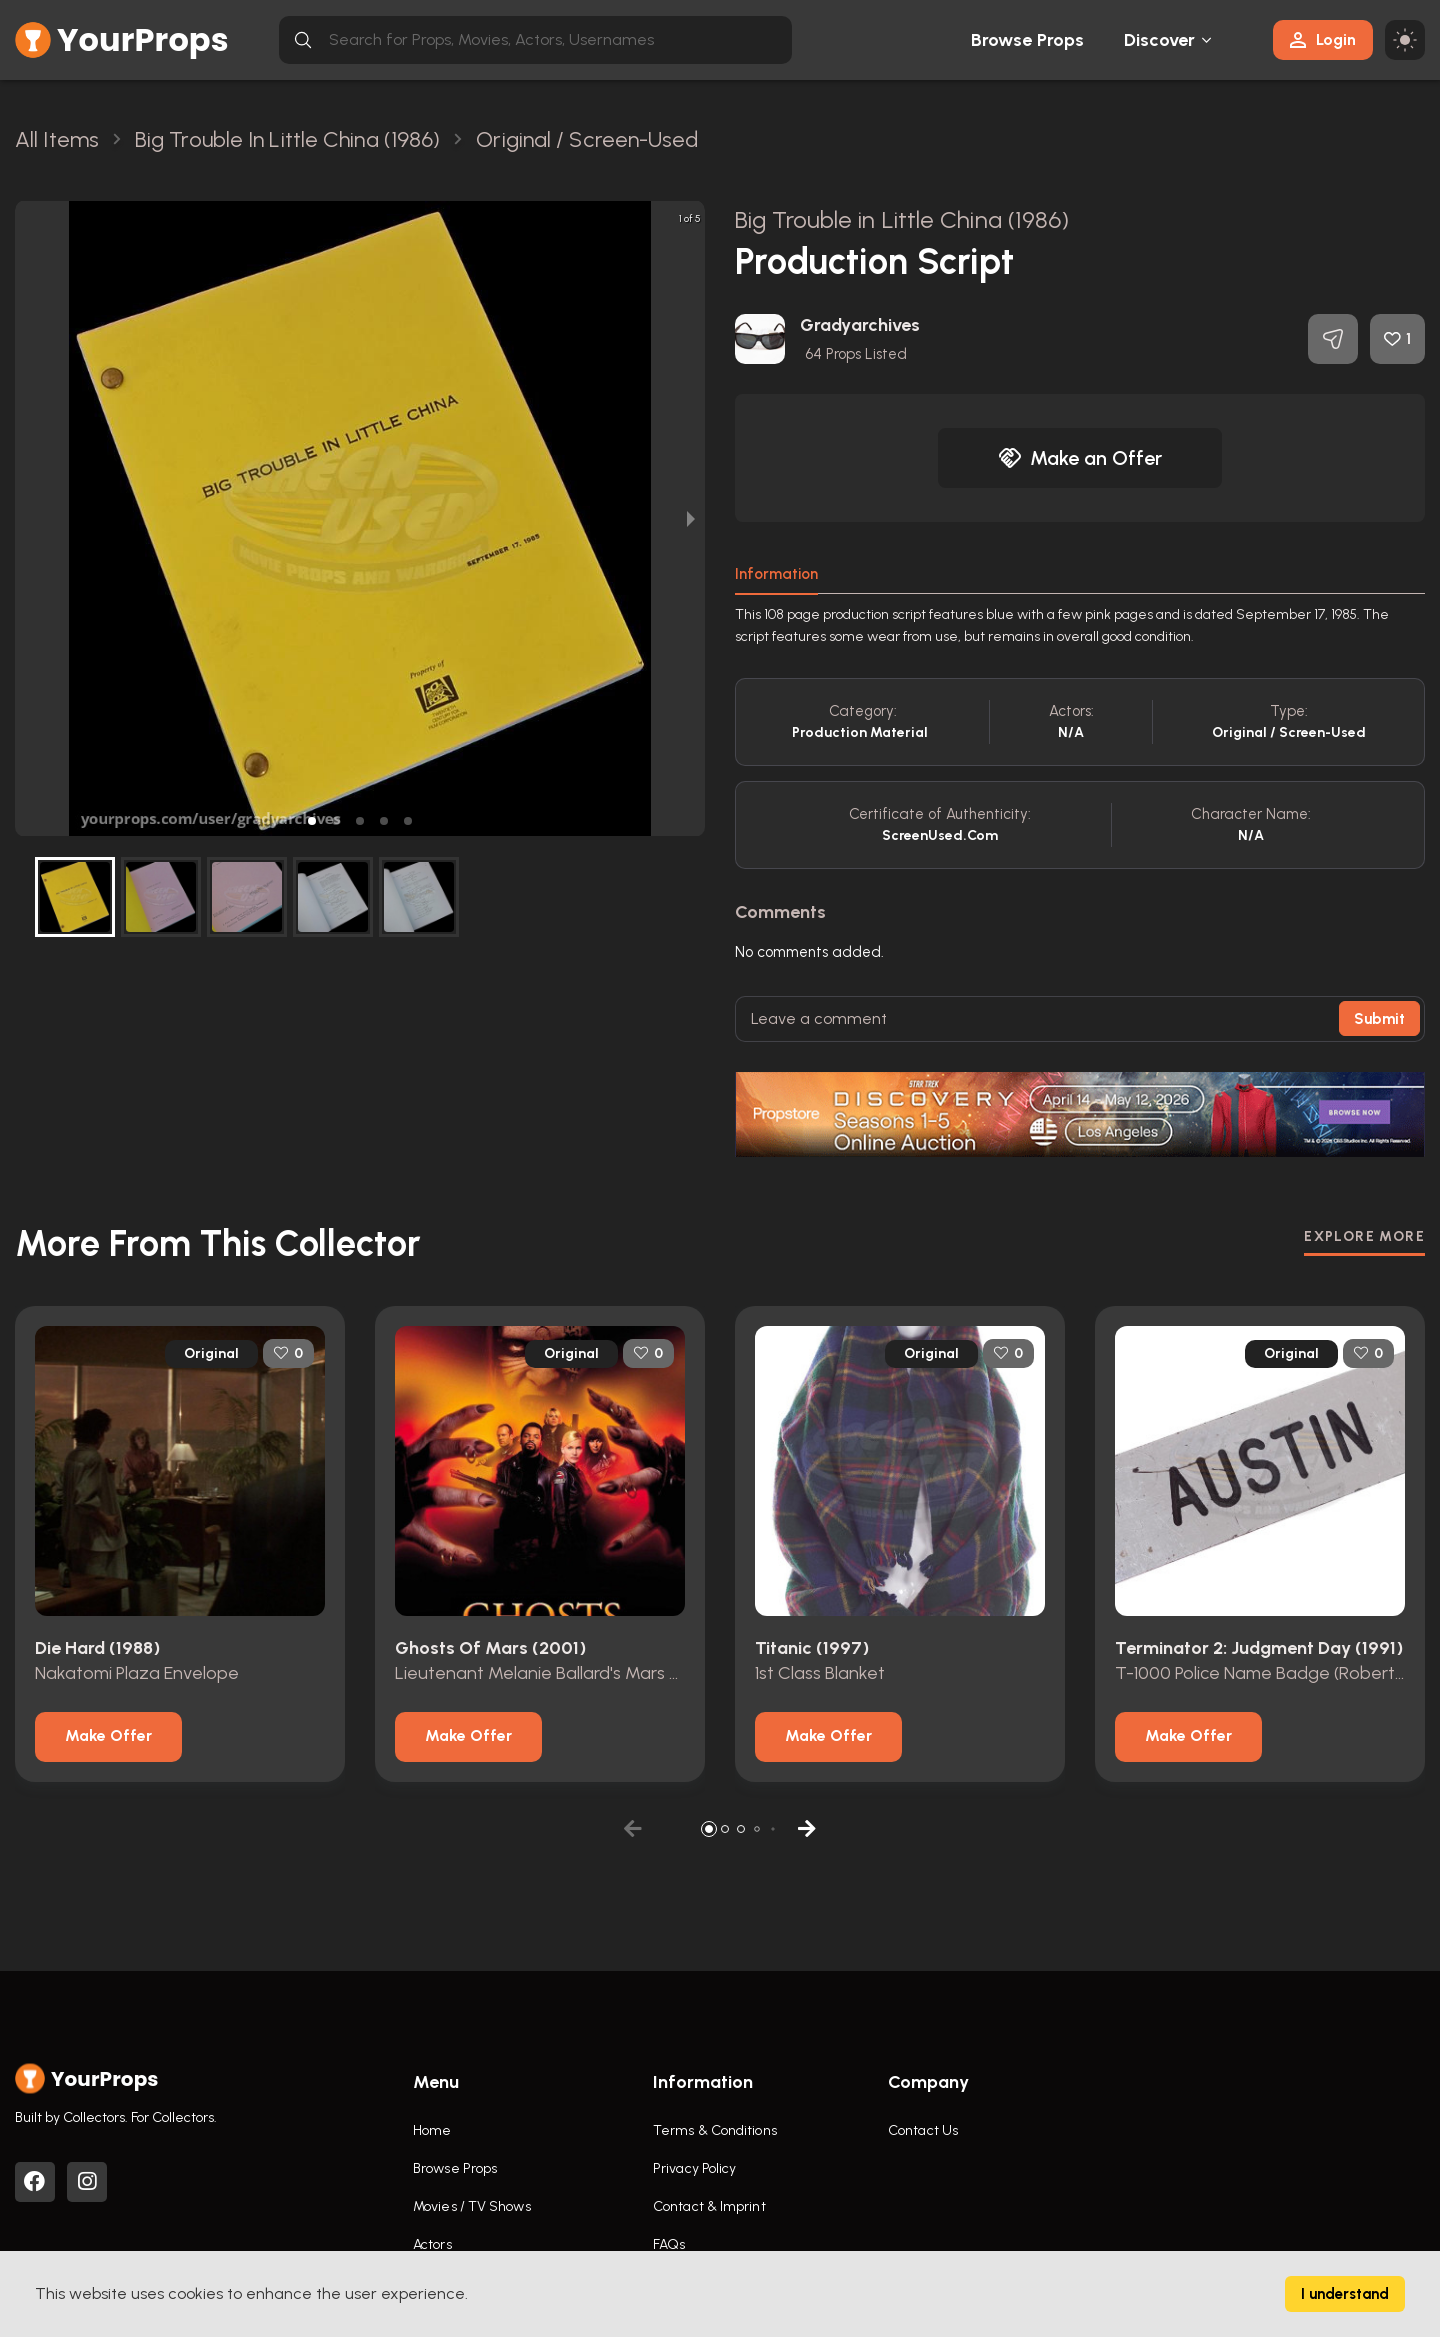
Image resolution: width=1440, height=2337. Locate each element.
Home (432, 2130)
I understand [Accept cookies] (1345, 2294)
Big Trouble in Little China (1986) (902, 219)
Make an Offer (1080, 458)
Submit (1379, 1019)
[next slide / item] (691, 518)
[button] (312, 821)
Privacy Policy (694, 2168)
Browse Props (1027, 40)
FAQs (669, 2244)
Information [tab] (776, 574)
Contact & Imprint (709, 2206)
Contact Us (923, 2130)
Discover (1160, 40)
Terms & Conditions (715, 2130)
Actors (432, 2244)
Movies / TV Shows (472, 2206)
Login (1323, 39)
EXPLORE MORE (1364, 1236)
